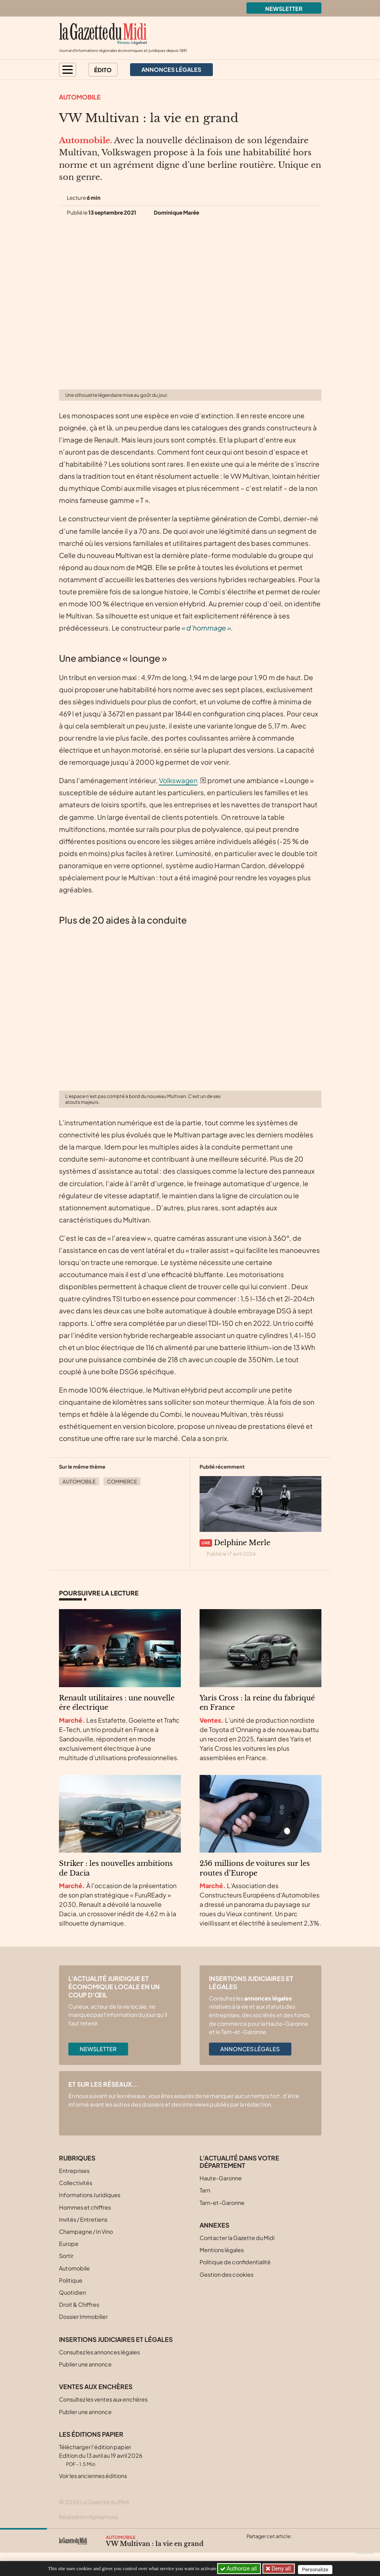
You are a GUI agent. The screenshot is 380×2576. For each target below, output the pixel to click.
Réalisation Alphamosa (88, 2516)
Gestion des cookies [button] (226, 2274)
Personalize (318, 2569)
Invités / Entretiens (83, 2219)
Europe (68, 2243)
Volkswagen (178, 780)
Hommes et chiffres (85, 2207)
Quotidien (72, 2292)
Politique (70, 2280)
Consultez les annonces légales (99, 2352)
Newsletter (284, 8)
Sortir (66, 2255)
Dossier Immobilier (83, 2316)
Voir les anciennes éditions (93, 2475)
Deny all (281, 2568)
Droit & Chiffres (79, 2304)
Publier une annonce (85, 2364)
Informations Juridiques (89, 2194)
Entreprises (74, 2170)
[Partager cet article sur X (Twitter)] (251, 2545)
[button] (67, 69)
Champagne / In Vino (86, 2231)
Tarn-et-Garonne (222, 2202)
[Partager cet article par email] (297, 2545)
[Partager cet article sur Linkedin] (282, 2545)
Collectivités (75, 2182)
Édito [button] (103, 69)
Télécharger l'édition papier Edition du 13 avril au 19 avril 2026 (101, 2455)
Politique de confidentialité (235, 2261)
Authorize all (239, 2568)
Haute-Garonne (221, 2178)
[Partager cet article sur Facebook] (267, 2545)
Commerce (122, 1481)
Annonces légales (250, 2048)
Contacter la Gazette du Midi (237, 2237)
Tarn (205, 2190)
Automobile (80, 97)
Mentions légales (222, 2249)
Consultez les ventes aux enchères (103, 2399)
